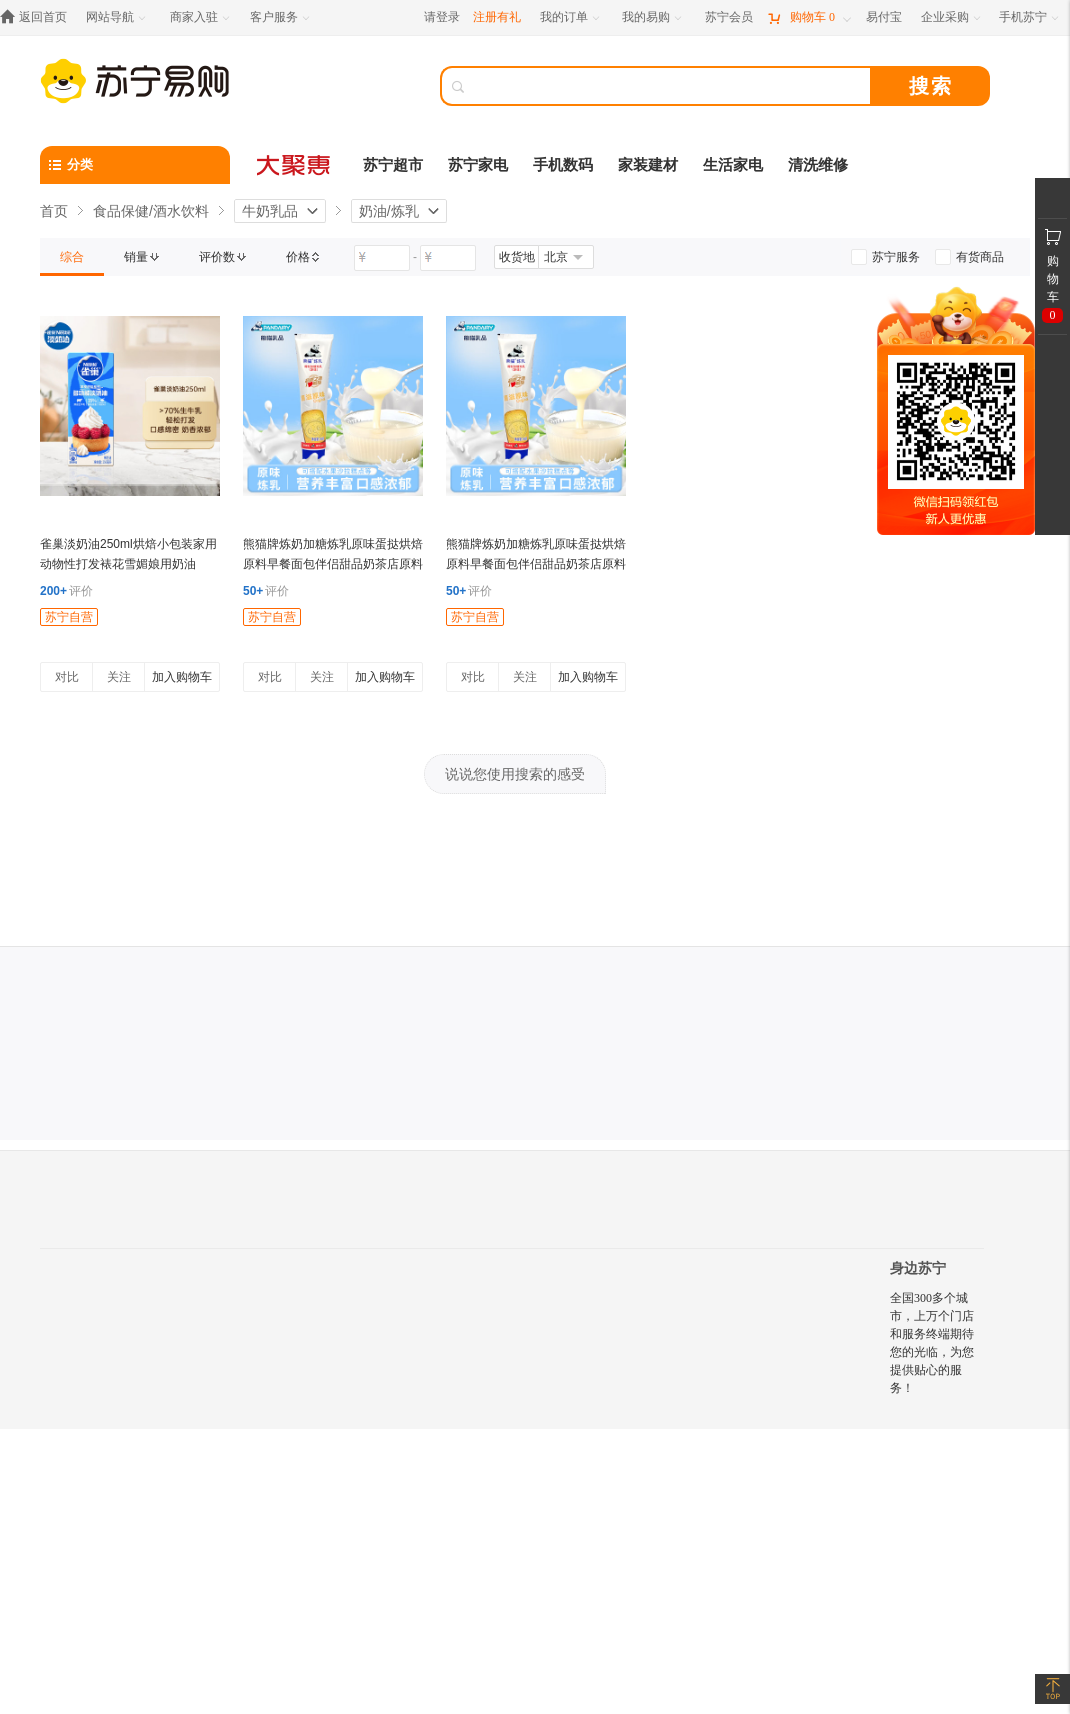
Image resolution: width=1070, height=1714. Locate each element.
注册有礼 (497, 17)
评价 (66, 591)
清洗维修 (818, 165)
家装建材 (648, 165)
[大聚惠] (295, 165)
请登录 (442, 17)
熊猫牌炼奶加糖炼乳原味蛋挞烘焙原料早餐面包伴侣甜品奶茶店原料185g (333, 564)
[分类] (135, 165)
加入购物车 (182, 677)
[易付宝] (884, 17)
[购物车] (809, 17)
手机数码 (563, 165)
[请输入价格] (382, 258)
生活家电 (733, 165)
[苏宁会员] (729, 17)
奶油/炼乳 (389, 211)
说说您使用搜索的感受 (515, 774)
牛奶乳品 (270, 211)
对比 (67, 677)
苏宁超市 (393, 165)
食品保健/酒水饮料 (151, 211)
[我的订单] (571, 17)
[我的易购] (653, 17)
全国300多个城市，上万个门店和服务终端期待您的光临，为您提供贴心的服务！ (932, 1343)
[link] (72, 257)
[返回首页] (38, 17)
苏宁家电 (478, 165)
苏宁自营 (69, 617)
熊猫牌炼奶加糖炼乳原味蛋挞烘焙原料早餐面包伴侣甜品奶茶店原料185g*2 (536, 564)
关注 (119, 677)
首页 (54, 211)
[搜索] (670, 86)
